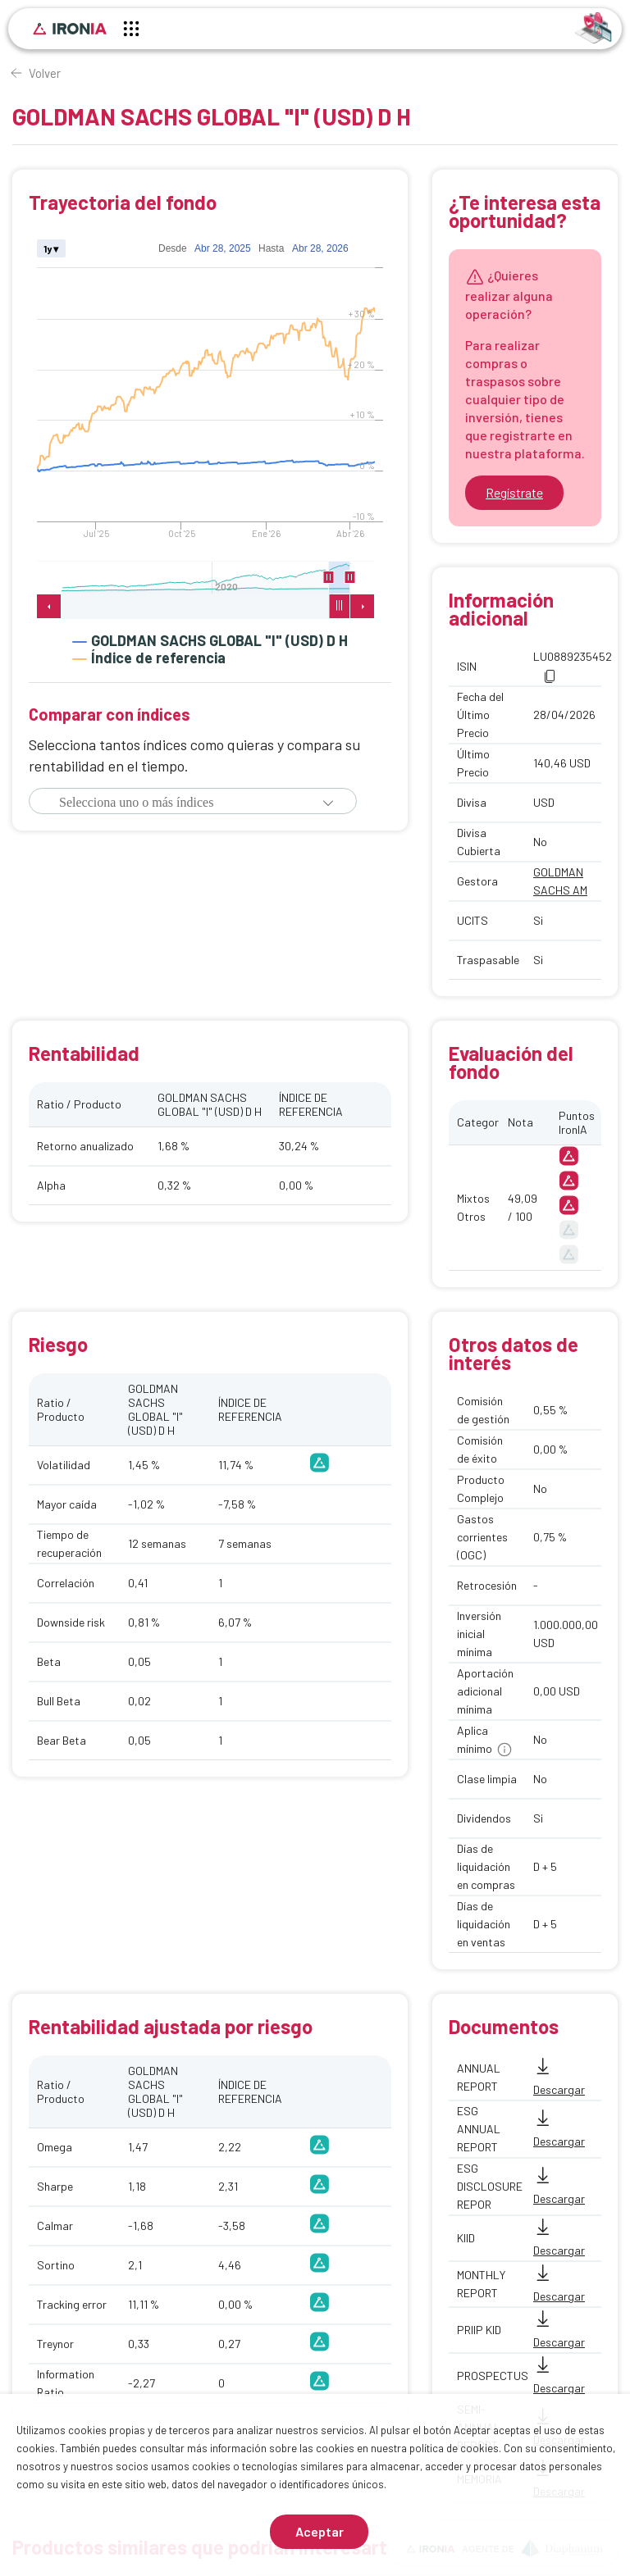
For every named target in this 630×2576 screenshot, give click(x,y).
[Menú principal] (131, 31)
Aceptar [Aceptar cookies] (319, 2531)
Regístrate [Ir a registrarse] (514, 492)
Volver (45, 73)
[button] (328, 802)
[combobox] (168, 803)
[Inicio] (69, 28)
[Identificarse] (593, 26)
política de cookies (454, 2448)
